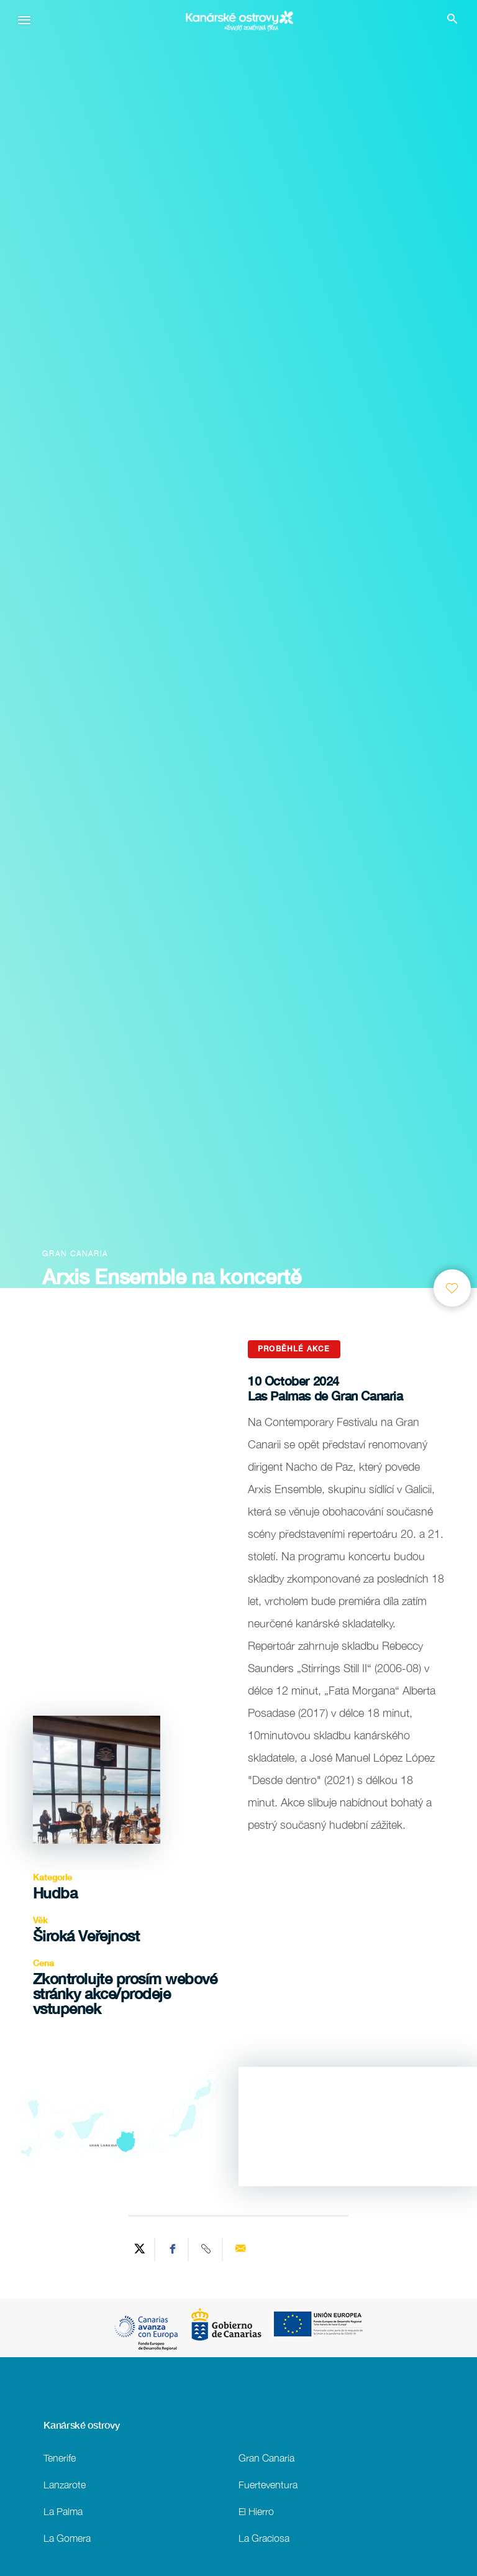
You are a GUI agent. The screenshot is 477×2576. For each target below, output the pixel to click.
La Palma (63, 2511)
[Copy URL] (206, 2249)
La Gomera (67, 2538)
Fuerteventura (268, 2484)
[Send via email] (240, 2249)
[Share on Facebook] (173, 2249)
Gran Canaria (266, 2457)
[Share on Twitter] (139, 2249)
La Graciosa (263, 2538)
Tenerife (59, 2457)
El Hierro (256, 2511)
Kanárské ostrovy (81, 2425)
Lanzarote (64, 2484)
